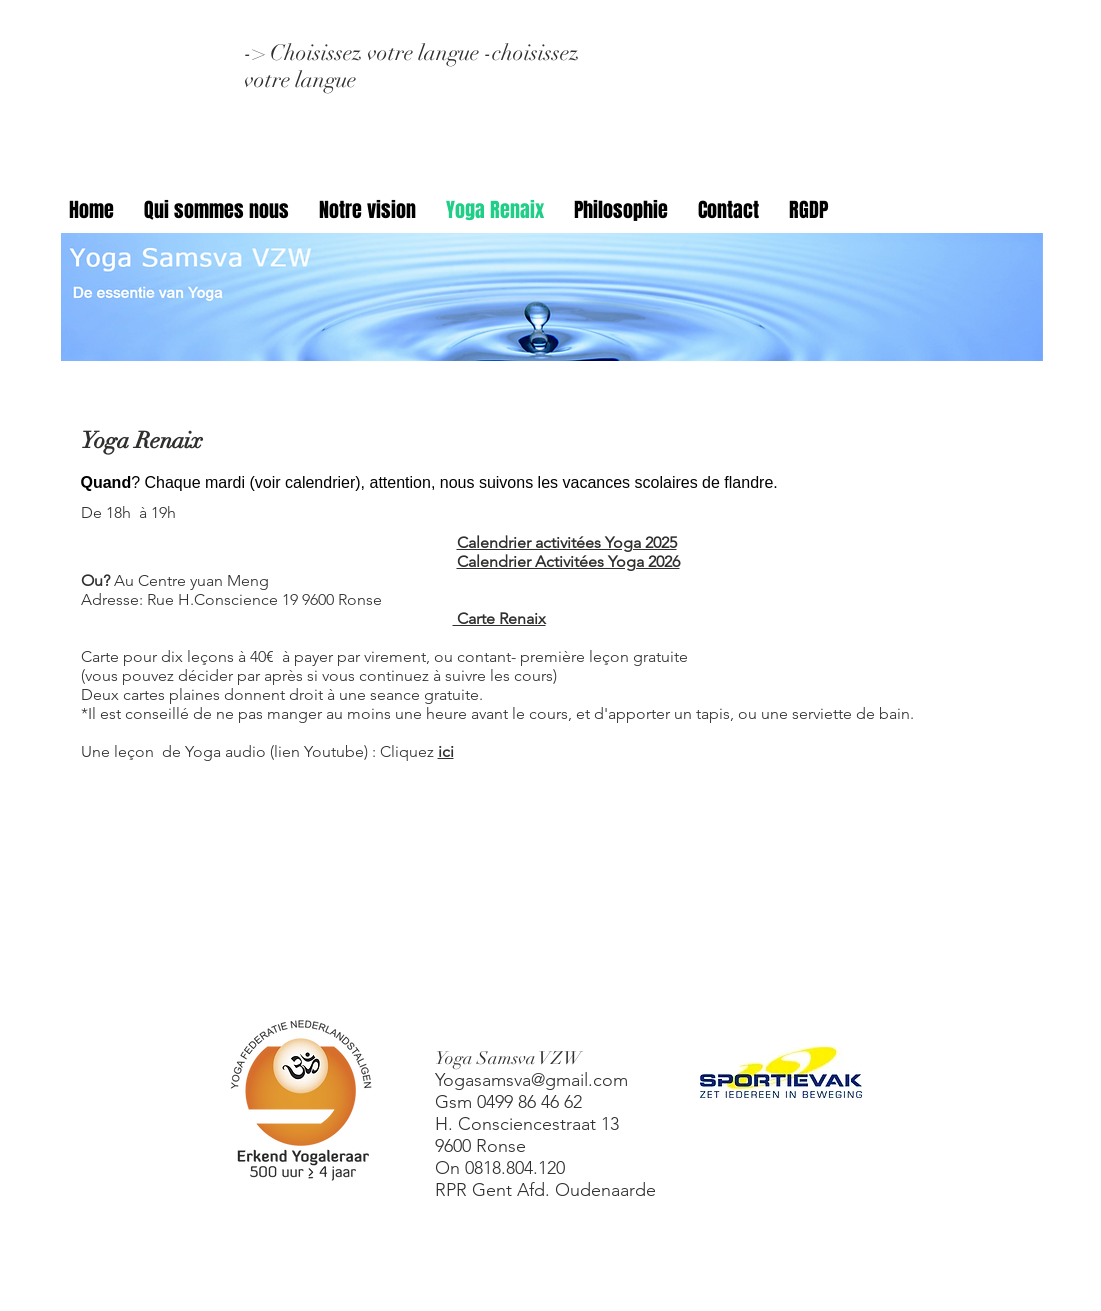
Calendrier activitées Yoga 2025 (567, 542)
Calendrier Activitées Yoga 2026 (568, 561)
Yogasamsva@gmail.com (531, 1080)
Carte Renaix (499, 618)
